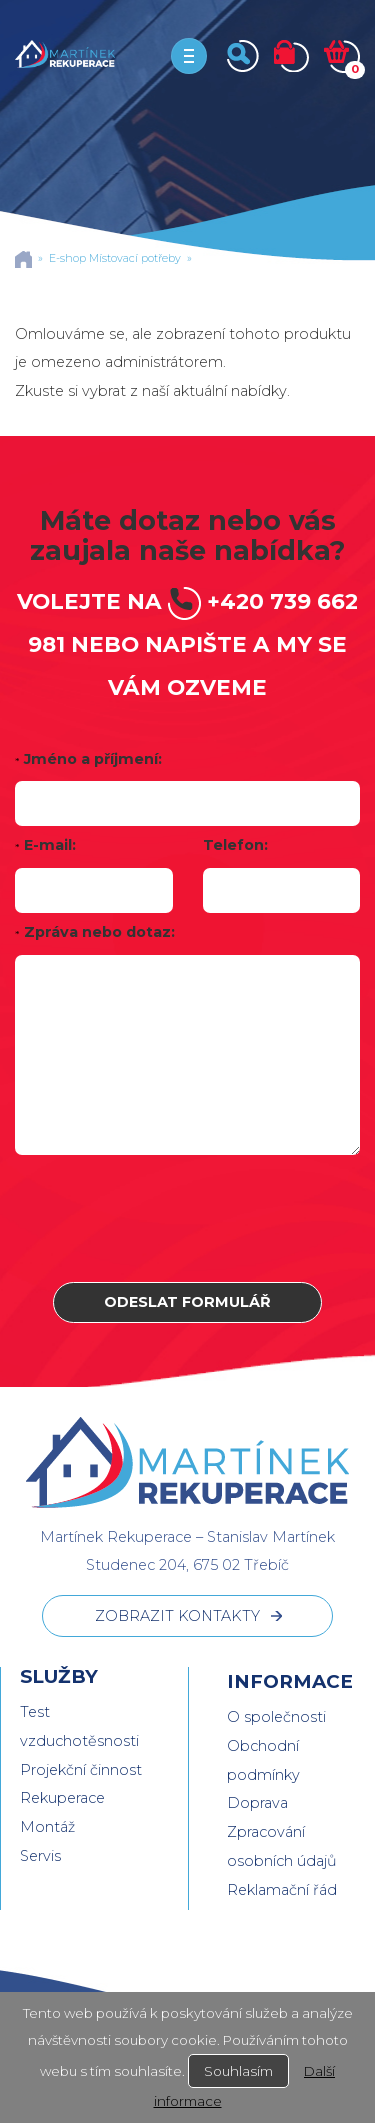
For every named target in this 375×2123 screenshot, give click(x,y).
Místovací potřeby (135, 258)
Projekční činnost (81, 1770)
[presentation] (188, 1218)
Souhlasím (238, 2071)
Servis (40, 1856)
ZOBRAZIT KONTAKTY (177, 1616)
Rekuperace (62, 1798)
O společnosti (276, 1717)
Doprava (257, 1803)
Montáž (47, 1827)
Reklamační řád (282, 1890)
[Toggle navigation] (189, 56)
